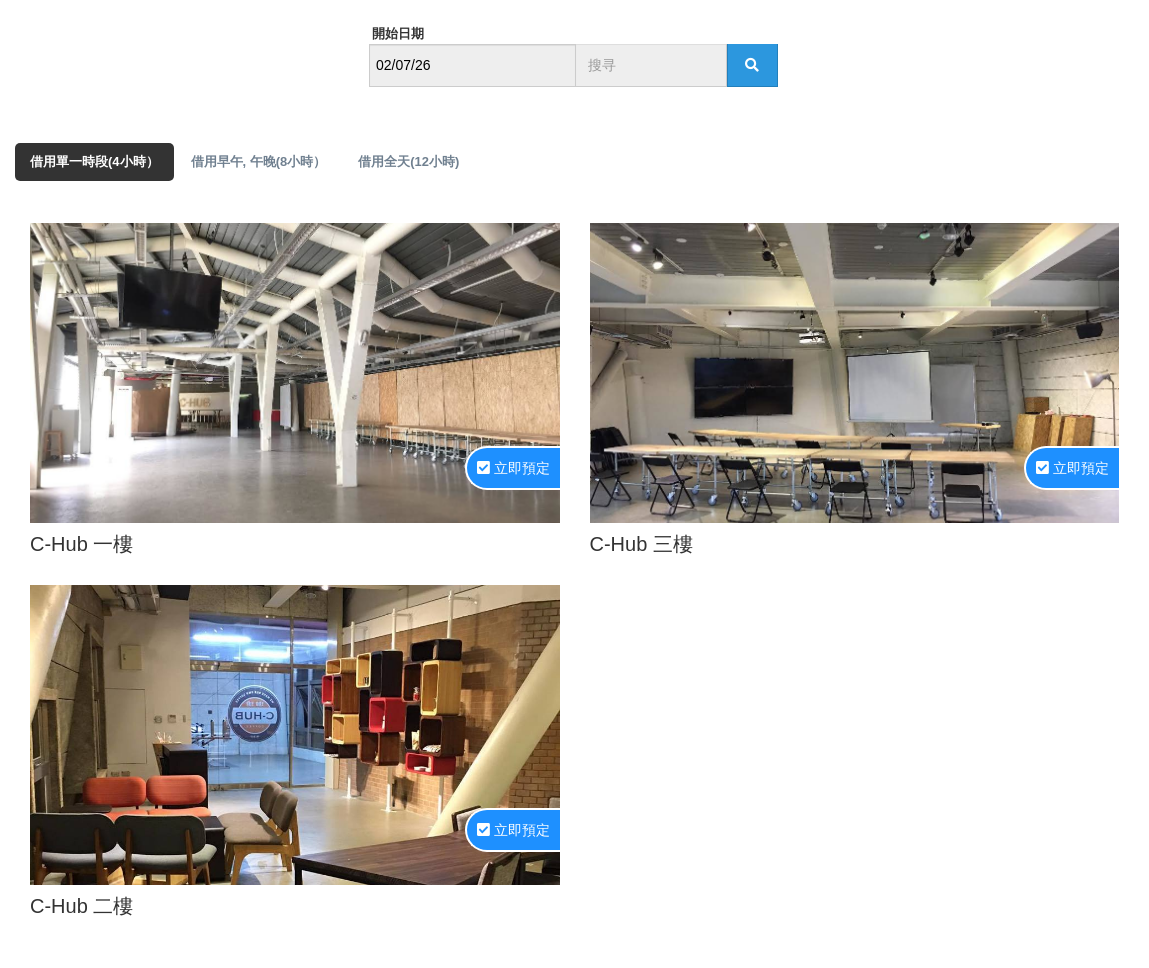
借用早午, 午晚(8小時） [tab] (259, 161)
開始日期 (398, 33)
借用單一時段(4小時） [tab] (94, 161)
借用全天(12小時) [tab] (408, 161)
